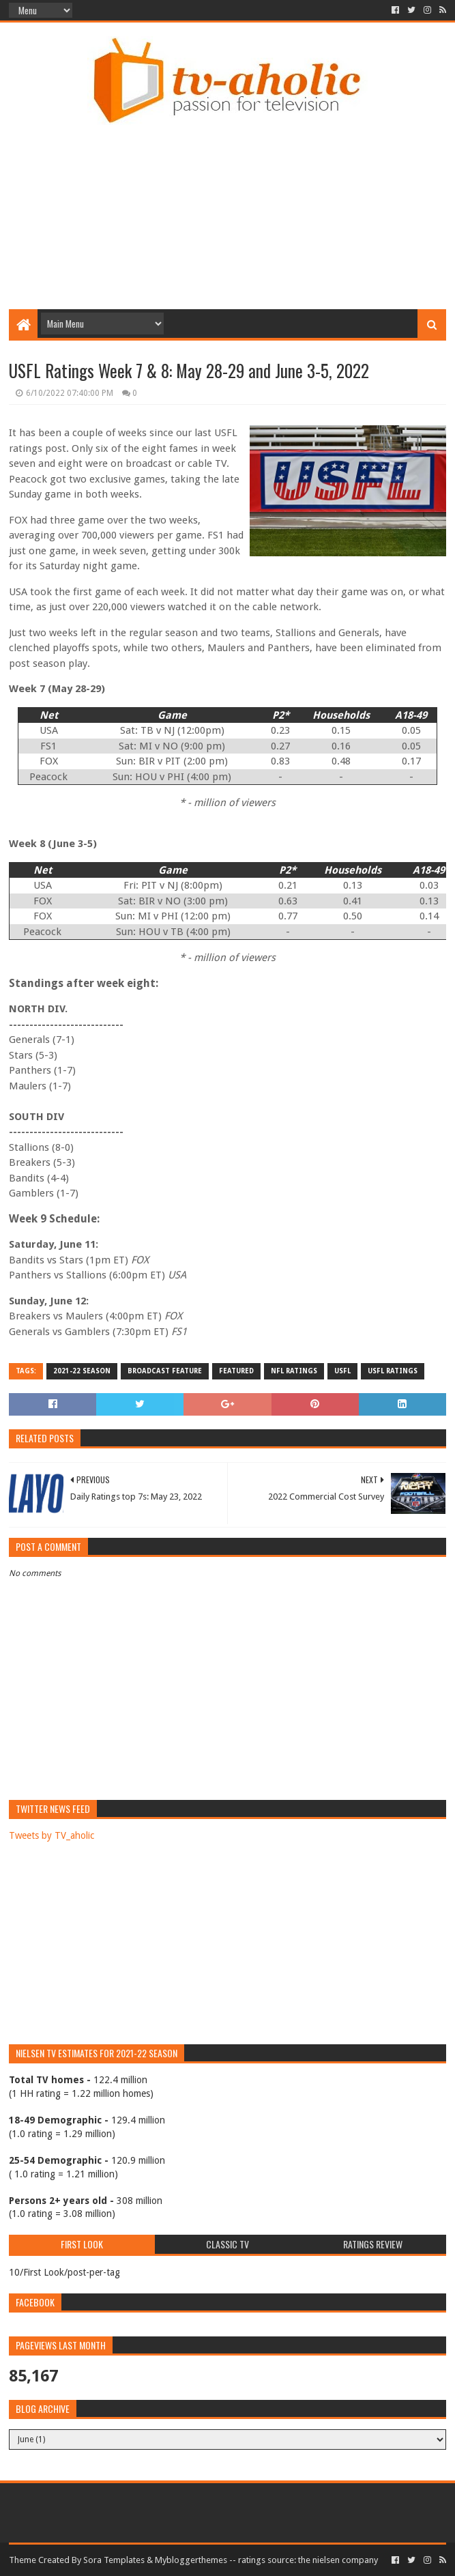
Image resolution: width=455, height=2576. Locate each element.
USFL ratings (392, 1371)
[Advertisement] (231, 195)
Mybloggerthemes (191, 2560)
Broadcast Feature (165, 1371)
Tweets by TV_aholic (51, 1835)
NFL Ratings (294, 1371)
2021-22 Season (82, 1371)
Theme (22, 2560)
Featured (236, 1371)
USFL (342, 1371)
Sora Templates (114, 2560)
